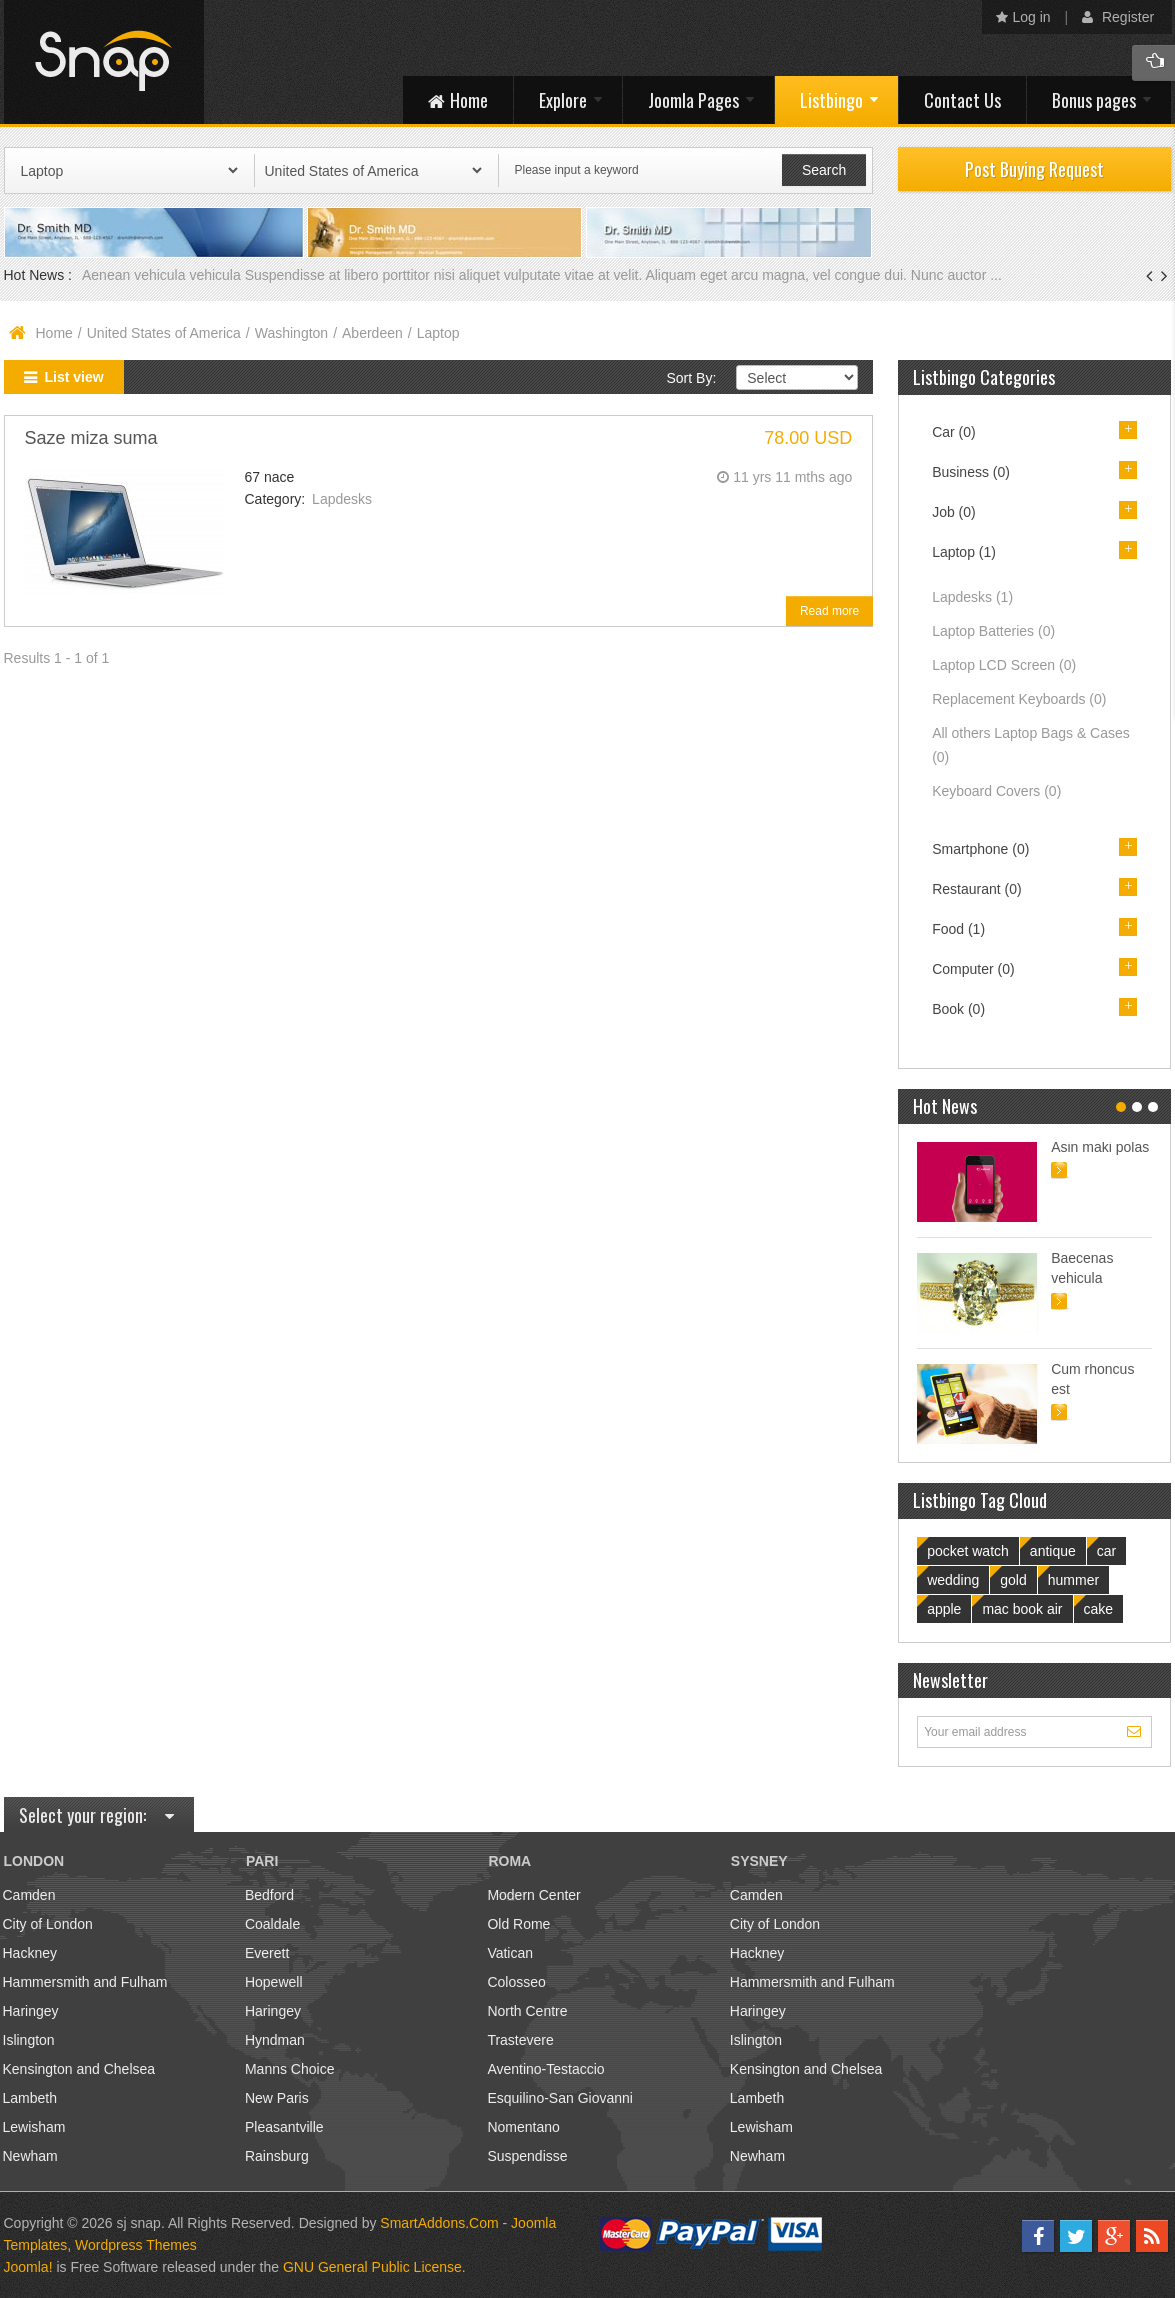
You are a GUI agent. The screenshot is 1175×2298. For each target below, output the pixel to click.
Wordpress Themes (136, 2245)
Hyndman (275, 2040)
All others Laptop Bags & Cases (1031, 745)
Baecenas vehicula (1082, 1268)
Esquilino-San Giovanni (560, 2098)
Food (958, 929)
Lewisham (34, 2127)
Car (954, 432)
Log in (1023, 17)
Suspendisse (527, 2156)
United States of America (164, 333)
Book (958, 1009)
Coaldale (272, 1924)
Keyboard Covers (996, 791)
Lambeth (30, 2098)
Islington (29, 2040)
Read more (829, 611)
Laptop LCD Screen (1004, 665)
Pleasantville (284, 2127)
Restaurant (977, 889)
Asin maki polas (1100, 1147)
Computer (973, 969)
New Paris (277, 2098)
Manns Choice (290, 2069)
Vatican (510, 1953)
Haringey (31, 2011)
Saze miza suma (91, 438)
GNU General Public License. (374, 2267)
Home (54, 333)
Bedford (269, 1895)
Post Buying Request (1034, 169)
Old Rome (518, 1924)
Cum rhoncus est (1092, 1379)
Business (971, 472)
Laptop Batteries (993, 631)
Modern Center (533, 1895)
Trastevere (520, 2040)
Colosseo (516, 1982)
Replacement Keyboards (1019, 699)
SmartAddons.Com (439, 2223)
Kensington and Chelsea (79, 2069)
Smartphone (980, 849)
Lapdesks (342, 499)
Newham (30, 2156)
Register (1118, 17)
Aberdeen (372, 333)
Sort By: (691, 378)
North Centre (527, 2011)
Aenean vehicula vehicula (163, 275)
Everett (267, 1953)
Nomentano (523, 2127)
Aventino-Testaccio (545, 2069)
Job (954, 512)
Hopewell (274, 1982)
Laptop (964, 552)
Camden (29, 1895)
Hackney (30, 1953)
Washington (291, 333)
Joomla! (28, 2267)
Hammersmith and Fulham (85, 1982)
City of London (48, 1924)
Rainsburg (277, 2156)
